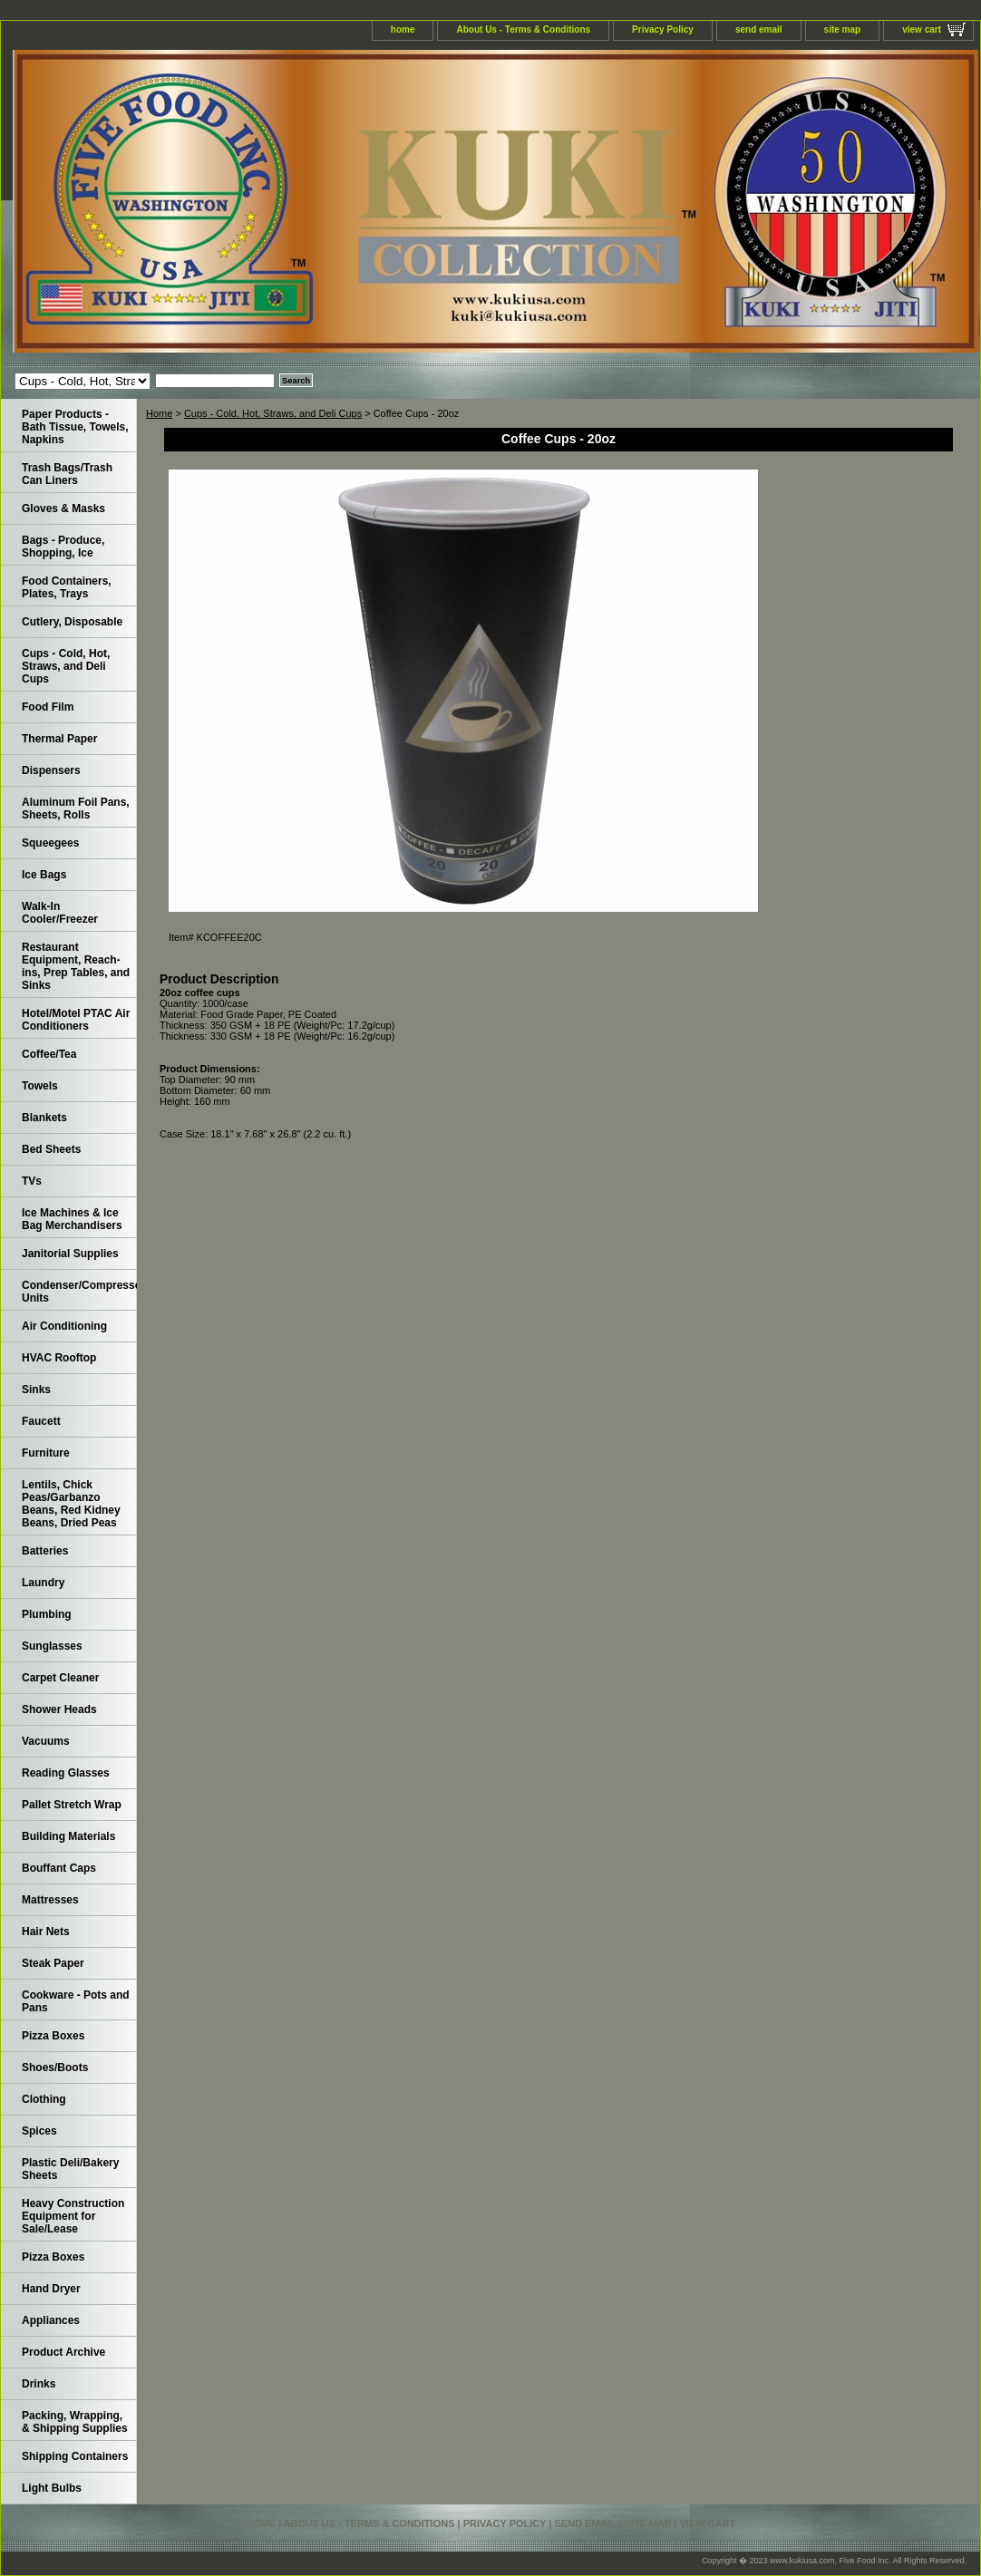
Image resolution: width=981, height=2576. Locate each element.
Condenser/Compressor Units (79, 1291)
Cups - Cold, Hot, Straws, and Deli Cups (273, 413)
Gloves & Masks (63, 508)
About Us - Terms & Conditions (523, 29)
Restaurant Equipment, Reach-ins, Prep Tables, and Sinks (76, 966)
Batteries (45, 1551)
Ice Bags (44, 874)
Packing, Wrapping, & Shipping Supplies (75, 2422)
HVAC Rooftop (59, 1357)
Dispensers (51, 770)
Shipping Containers (75, 2456)
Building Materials (68, 1836)
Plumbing (47, 1614)
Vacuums (46, 1741)
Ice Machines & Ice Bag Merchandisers (72, 1219)
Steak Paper (53, 1963)
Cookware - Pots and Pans (76, 2001)
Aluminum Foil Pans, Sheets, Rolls (76, 808)
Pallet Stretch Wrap (71, 1804)
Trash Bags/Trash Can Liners (67, 474)
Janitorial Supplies (70, 1253)
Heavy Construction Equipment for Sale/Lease (73, 2216)
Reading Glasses (66, 1773)
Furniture (46, 1453)
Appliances (51, 2320)
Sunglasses (52, 1646)
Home (159, 413)
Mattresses (50, 1899)
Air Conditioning (64, 1326)
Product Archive (63, 2352)
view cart (921, 29)
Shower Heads (59, 1709)
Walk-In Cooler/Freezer (60, 912)
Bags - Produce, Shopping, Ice (63, 546)
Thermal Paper (59, 738)
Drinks (38, 2383)
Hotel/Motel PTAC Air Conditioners (76, 1019)
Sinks (36, 1389)
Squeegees (50, 843)
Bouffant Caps (59, 1868)
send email (758, 29)
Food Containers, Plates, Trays (67, 587)
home (403, 29)
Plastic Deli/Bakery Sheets (70, 2169)
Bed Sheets (51, 1149)
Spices (39, 2131)
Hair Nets (46, 1931)
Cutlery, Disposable (72, 621)
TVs (32, 1181)
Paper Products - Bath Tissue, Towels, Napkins (75, 427)
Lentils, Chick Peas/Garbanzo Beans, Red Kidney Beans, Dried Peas (71, 1503)
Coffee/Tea (49, 1054)
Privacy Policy (663, 29)
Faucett (41, 1421)
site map (842, 29)
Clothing (44, 2099)
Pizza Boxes (53, 2035)
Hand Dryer (51, 2288)
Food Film (47, 707)
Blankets (44, 1117)
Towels (40, 1086)
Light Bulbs (52, 2488)
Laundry (43, 1582)
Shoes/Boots (55, 2067)
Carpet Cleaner (60, 1677)
